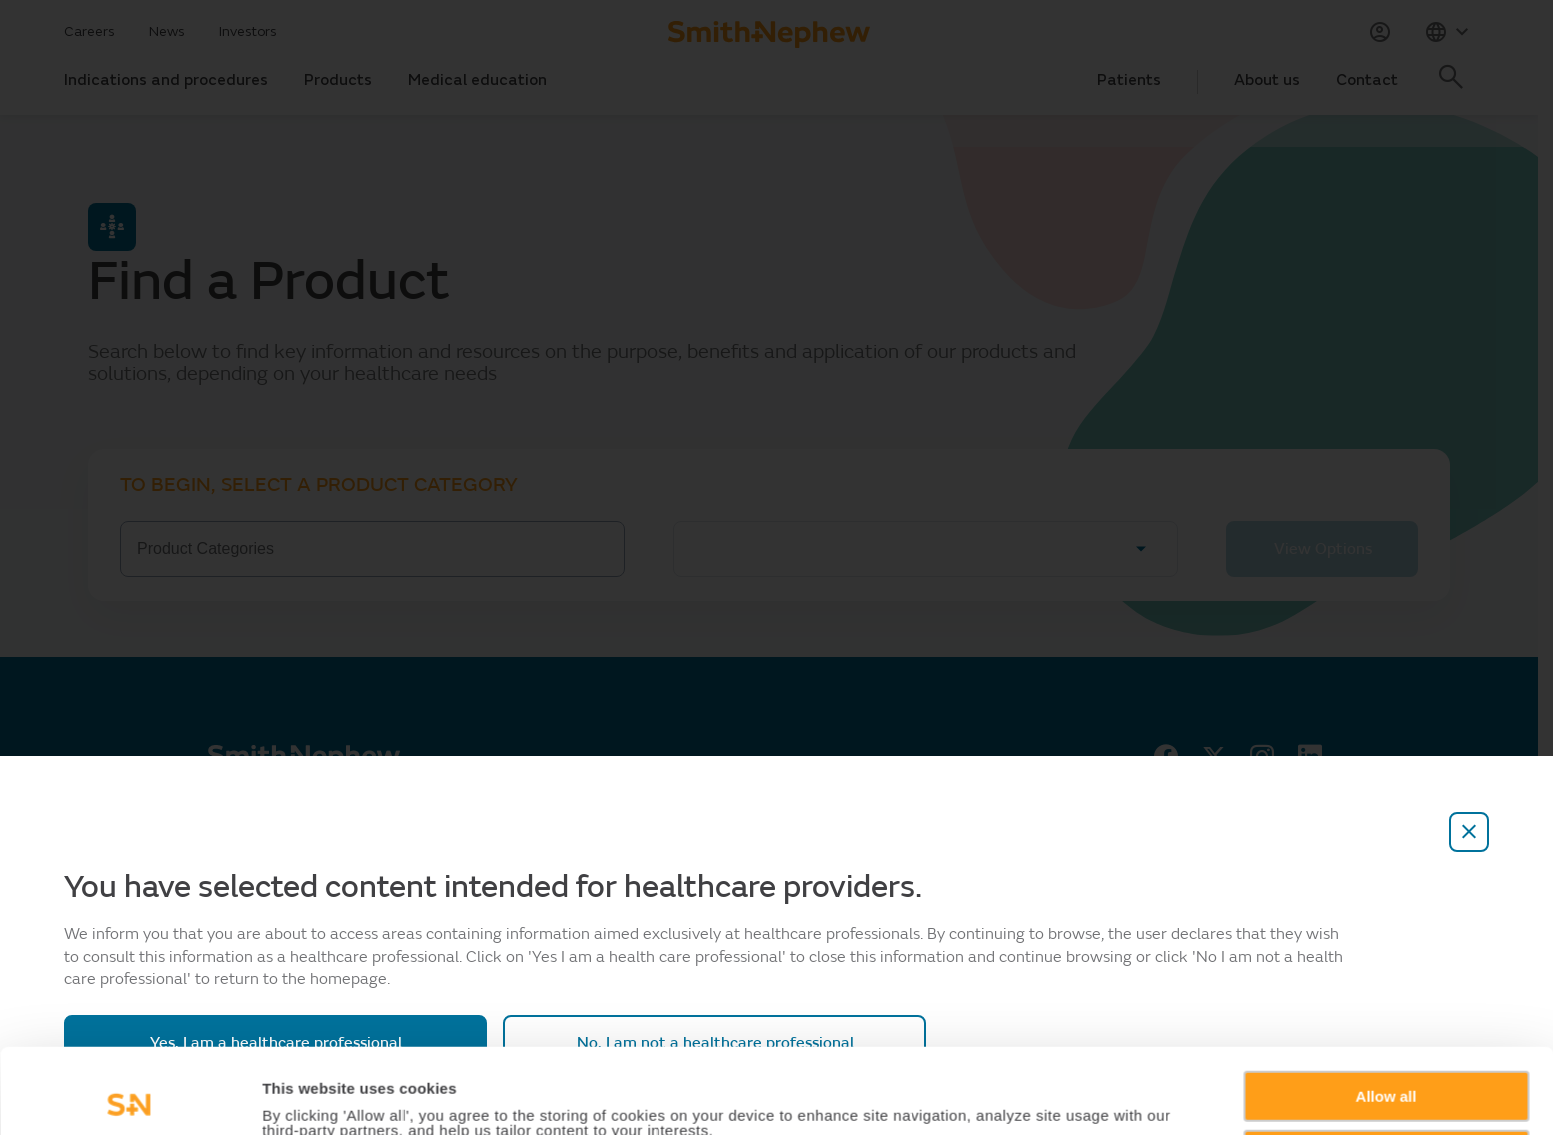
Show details (308, 1096)
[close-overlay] (1469, 832)
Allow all (1386, 1011)
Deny (1386, 1069)
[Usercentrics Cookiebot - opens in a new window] (129, 1096)
